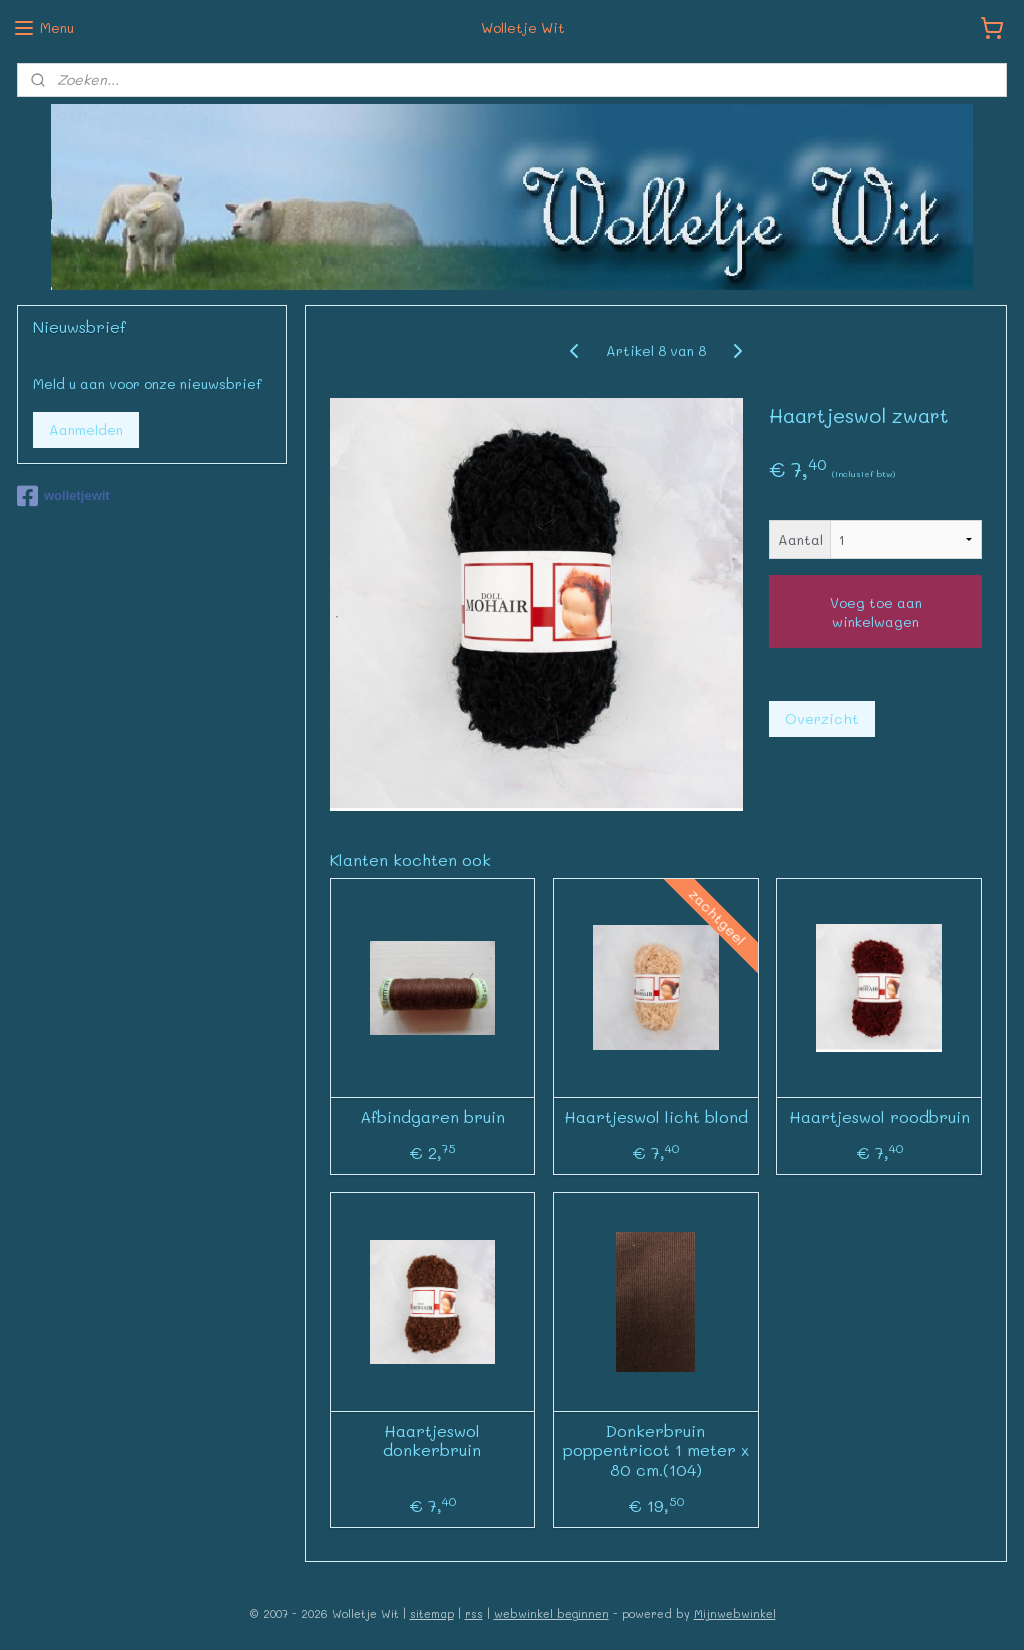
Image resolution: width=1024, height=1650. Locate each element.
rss (474, 1613)
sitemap (432, 1613)
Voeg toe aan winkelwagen (876, 612)
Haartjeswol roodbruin (879, 1116)
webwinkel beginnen (551, 1613)
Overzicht (822, 718)
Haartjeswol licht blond (656, 1116)
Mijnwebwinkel (735, 1613)
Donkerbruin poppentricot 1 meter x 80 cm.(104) (656, 1450)
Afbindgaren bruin (432, 1116)
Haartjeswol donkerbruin (433, 1440)
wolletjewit (63, 496)
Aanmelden (86, 429)
